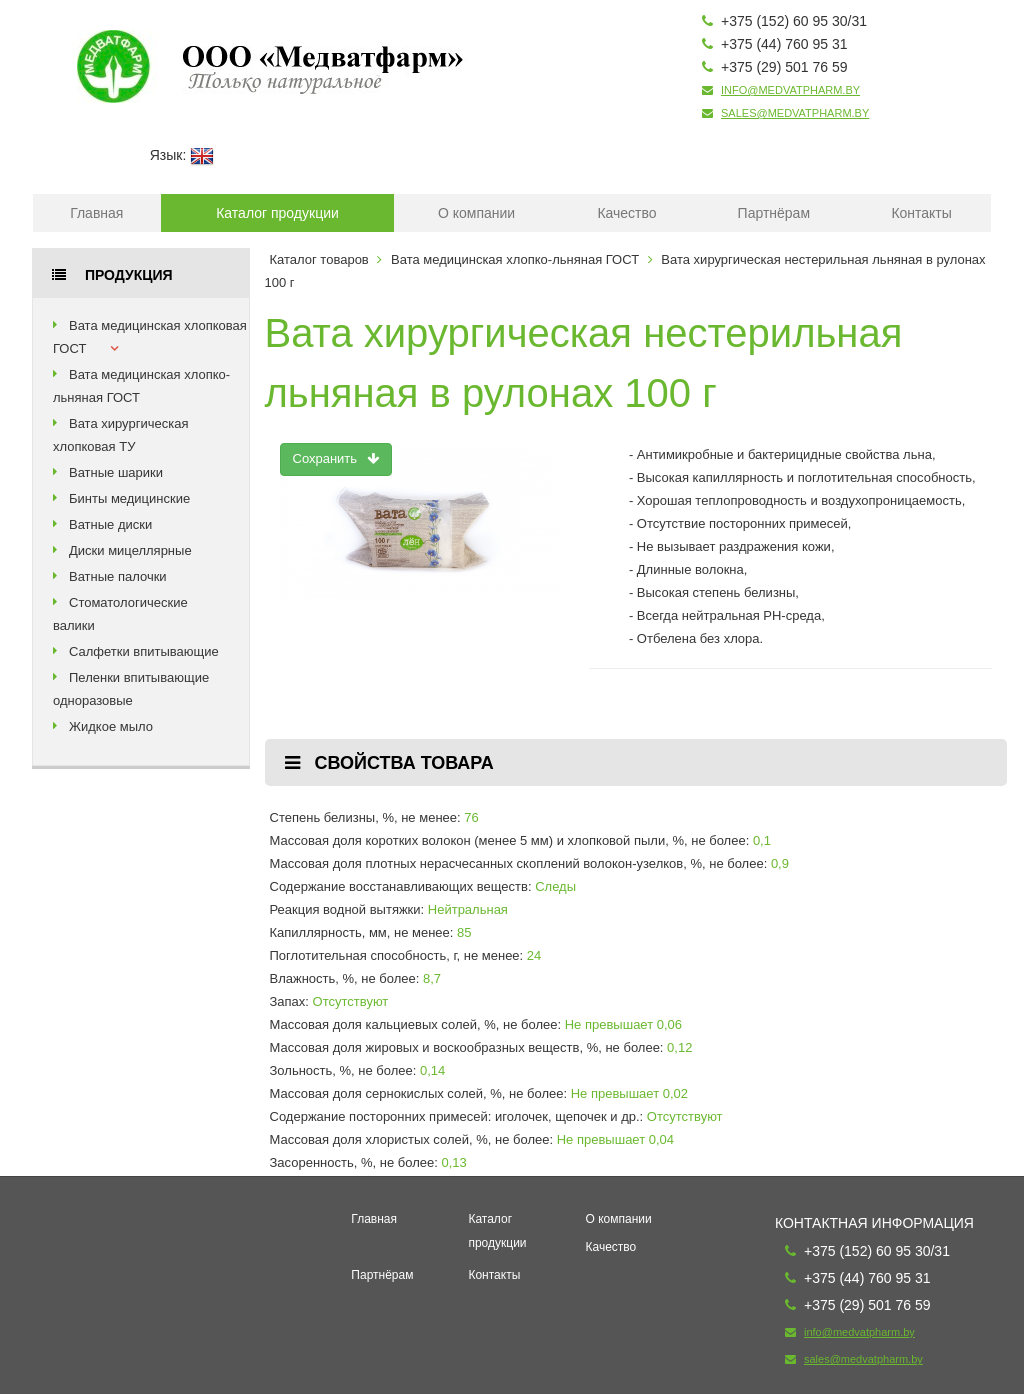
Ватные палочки (118, 576)
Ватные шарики (116, 472)
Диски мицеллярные (130, 550)
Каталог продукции (277, 213)
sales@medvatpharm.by (795, 113)
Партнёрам (774, 213)
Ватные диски (110, 524)
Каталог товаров (319, 259)
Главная (96, 213)
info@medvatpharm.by (790, 90)
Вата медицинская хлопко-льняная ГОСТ (515, 259)
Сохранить (336, 458)
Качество (626, 213)
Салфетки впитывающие (144, 651)
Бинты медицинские (129, 498)
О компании (476, 213)
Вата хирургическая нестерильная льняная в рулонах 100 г (584, 363)
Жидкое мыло (111, 726)
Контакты (921, 213)
